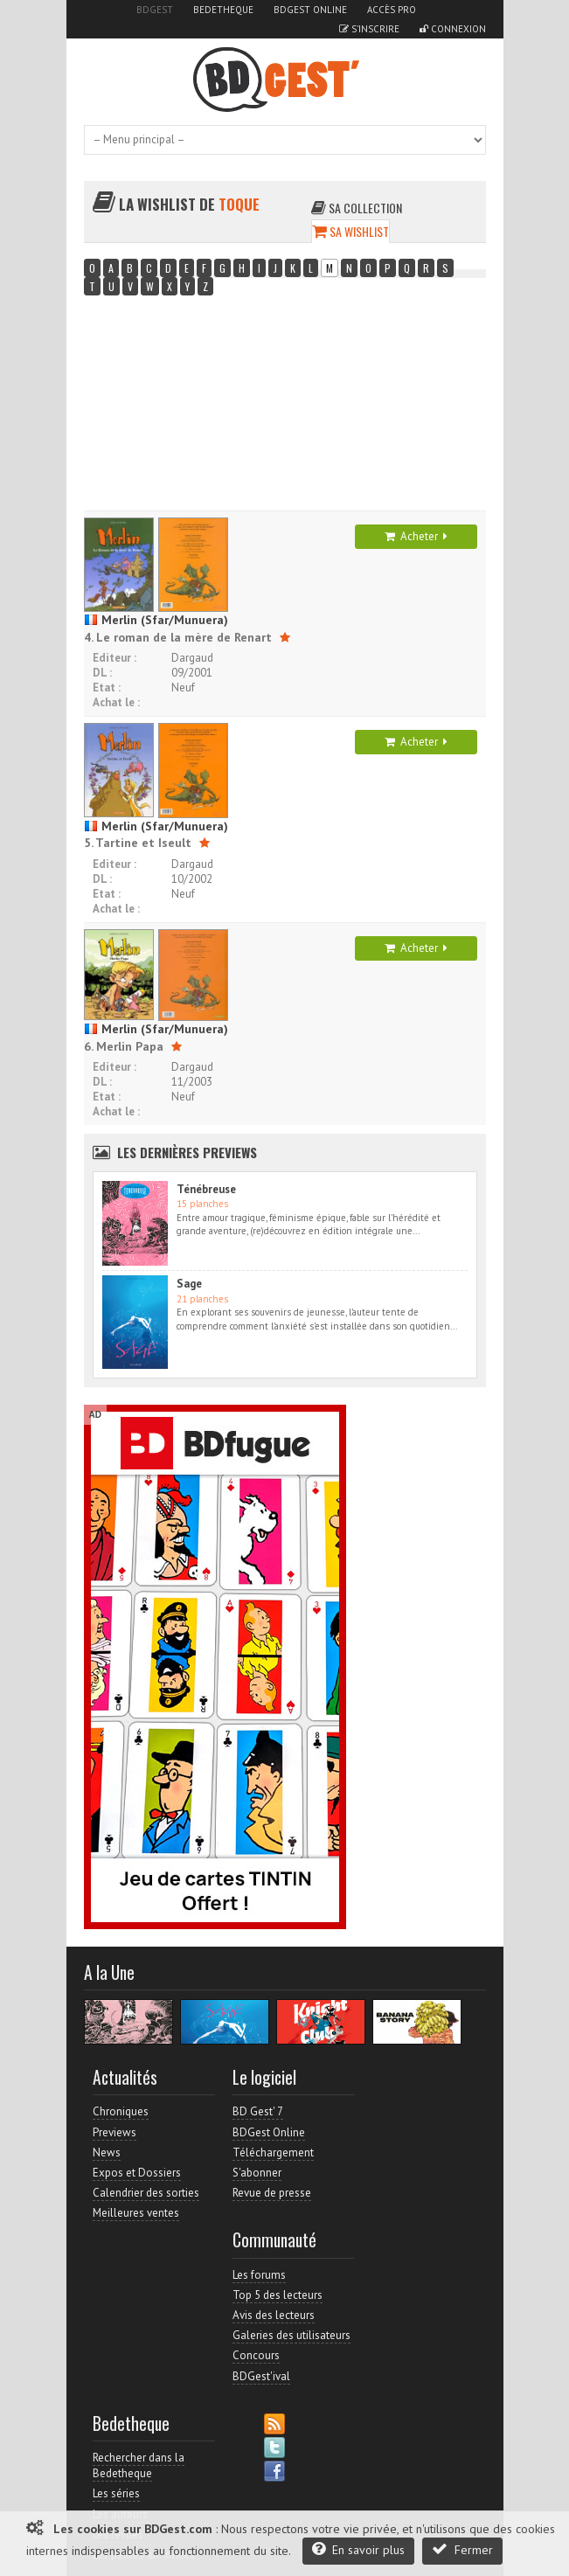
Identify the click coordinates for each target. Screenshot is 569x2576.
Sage (189, 1283)
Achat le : (116, 702)
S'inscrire (369, 29)
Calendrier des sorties (146, 2192)
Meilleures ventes (136, 2212)
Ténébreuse (206, 1189)
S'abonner (256, 2172)
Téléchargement (273, 2152)
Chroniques (121, 2111)
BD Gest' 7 (257, 2111)
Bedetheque (223, 9)
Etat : (107, 687)
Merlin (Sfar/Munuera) (156, 620)
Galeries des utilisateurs (291, 2335)
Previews (114, 2132)
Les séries (116, 2493)
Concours (256, 2355)
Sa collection (356, 207)
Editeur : (114, 657)
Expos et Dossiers (137, 2172)
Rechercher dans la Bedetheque (138, 2465)
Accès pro (391, 9)
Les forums (259, 2274)
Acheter (416, 536)
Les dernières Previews (187, 1152)
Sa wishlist (350, 231)
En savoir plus (358, 2549)
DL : (102, 672)
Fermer (462, 2549)
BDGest (154, 9)
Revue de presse (271, 2192)
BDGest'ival (261, 2376)
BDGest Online (310, 9)
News (107, 2152)
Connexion (453, 29)
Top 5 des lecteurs (277, 2295)
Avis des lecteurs (273, 2315)
